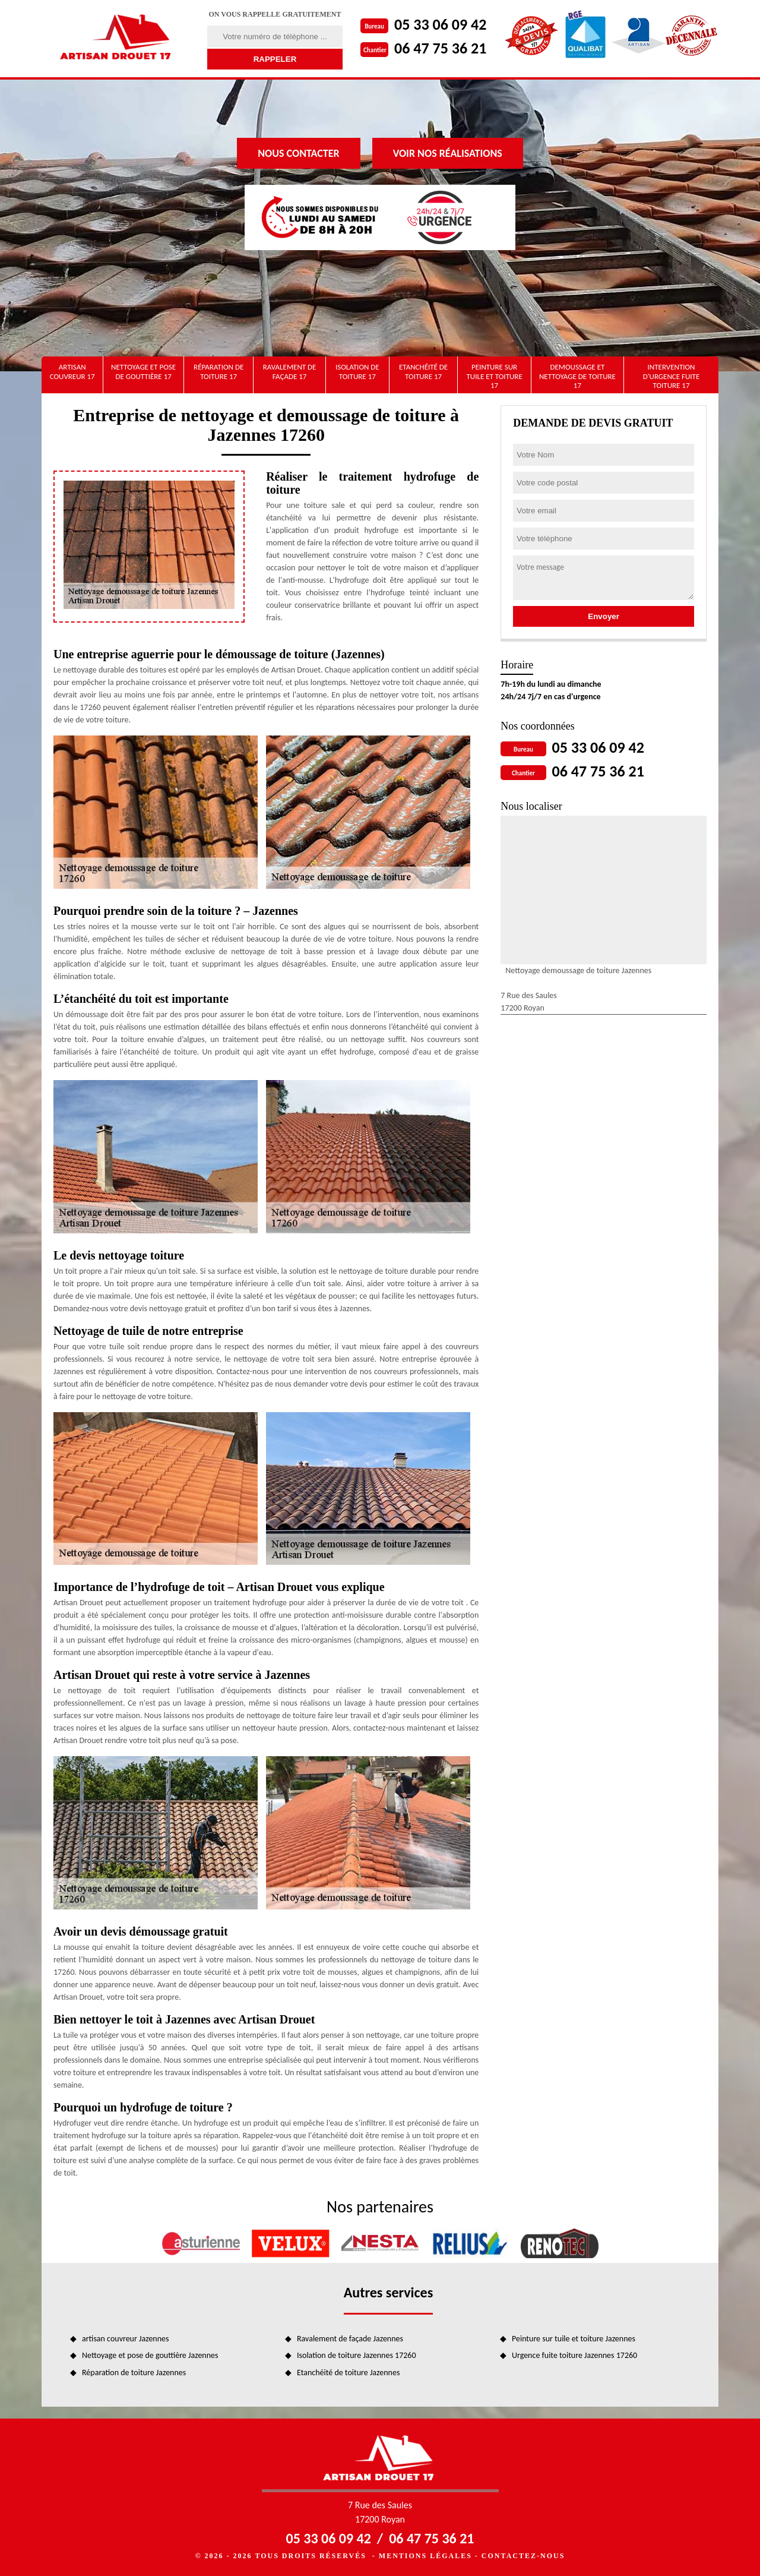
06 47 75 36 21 (440, 48)
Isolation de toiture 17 (357, 371)
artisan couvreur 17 (72, 371)
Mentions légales (425, 2556)
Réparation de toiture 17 (218, 371)
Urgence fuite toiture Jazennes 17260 (574, 2355)
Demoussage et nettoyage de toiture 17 (577, 376)
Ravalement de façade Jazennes (350, 2339)
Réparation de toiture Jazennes (134, 2372)
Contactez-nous (523, 2556)
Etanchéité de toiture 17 (423, 371)
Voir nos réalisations (447, 153)
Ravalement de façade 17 (289, 371)
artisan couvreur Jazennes (125, 2339)
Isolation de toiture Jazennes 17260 (356, 2355)
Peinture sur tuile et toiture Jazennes (573, 2339)
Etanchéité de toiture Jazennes (348, 2372)
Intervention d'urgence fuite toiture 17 (671, 376)
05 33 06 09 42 (440, 24)
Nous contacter (298, 153)
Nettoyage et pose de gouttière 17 (143, 371)
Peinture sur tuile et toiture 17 (494, 376)
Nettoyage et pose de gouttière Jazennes (150, 2355)
